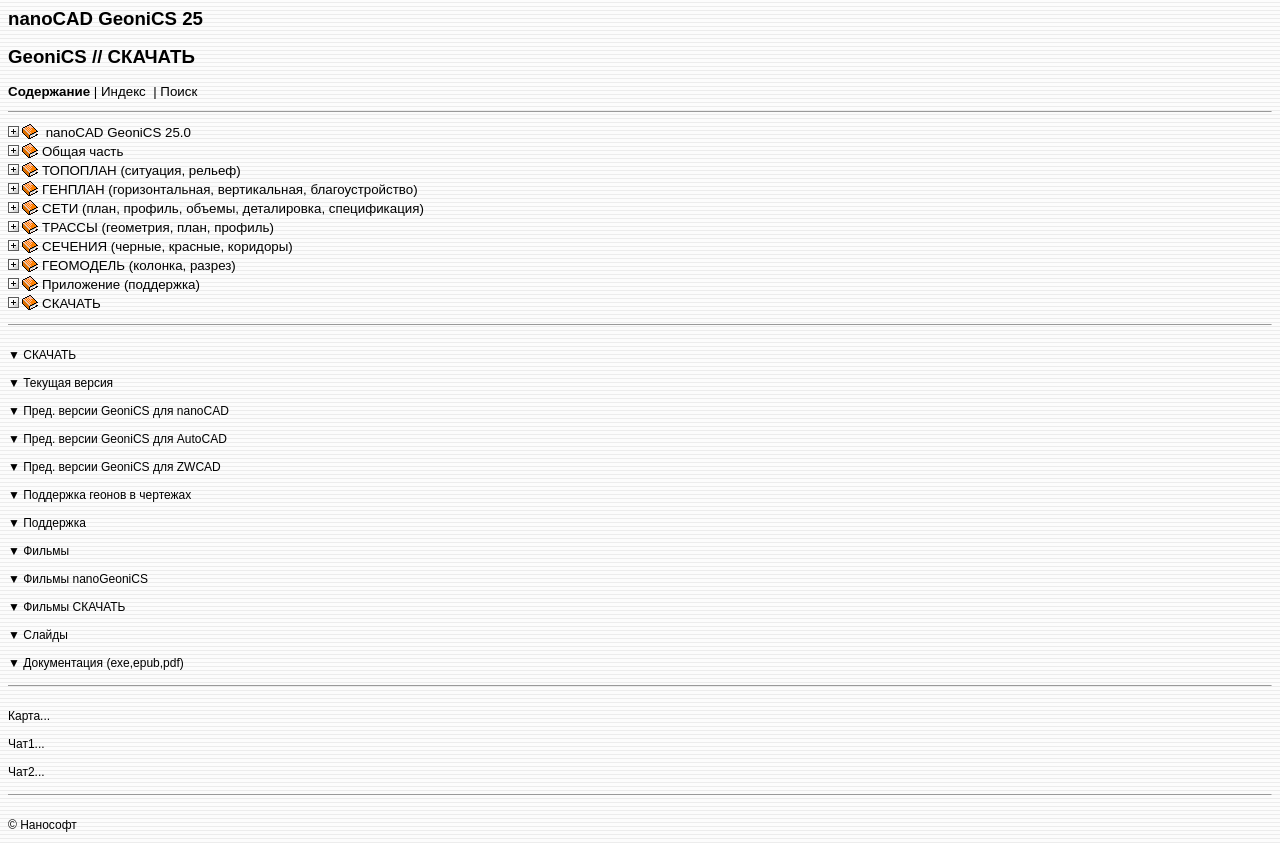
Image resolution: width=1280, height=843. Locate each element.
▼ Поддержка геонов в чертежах (99, 495)
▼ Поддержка (47, 523)
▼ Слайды (38, 635)
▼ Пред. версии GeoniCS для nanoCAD (118, 411)
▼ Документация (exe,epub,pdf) (96, 663)
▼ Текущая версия (60, 383)
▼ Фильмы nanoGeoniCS (78, 579)
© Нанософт (42, 825)
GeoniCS (47, 56)
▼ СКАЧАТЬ (42, 355)
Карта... (29, 716)
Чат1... (26, 744)
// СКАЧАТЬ (143, 56)
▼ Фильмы (38, 551)
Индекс (123, 91)
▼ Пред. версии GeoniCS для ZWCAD (114, 467)
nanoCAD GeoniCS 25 (105, 18)
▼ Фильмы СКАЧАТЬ (67, 607)
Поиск (178, 91)
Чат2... (26, 772)
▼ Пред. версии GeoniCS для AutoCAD (117, 439)
